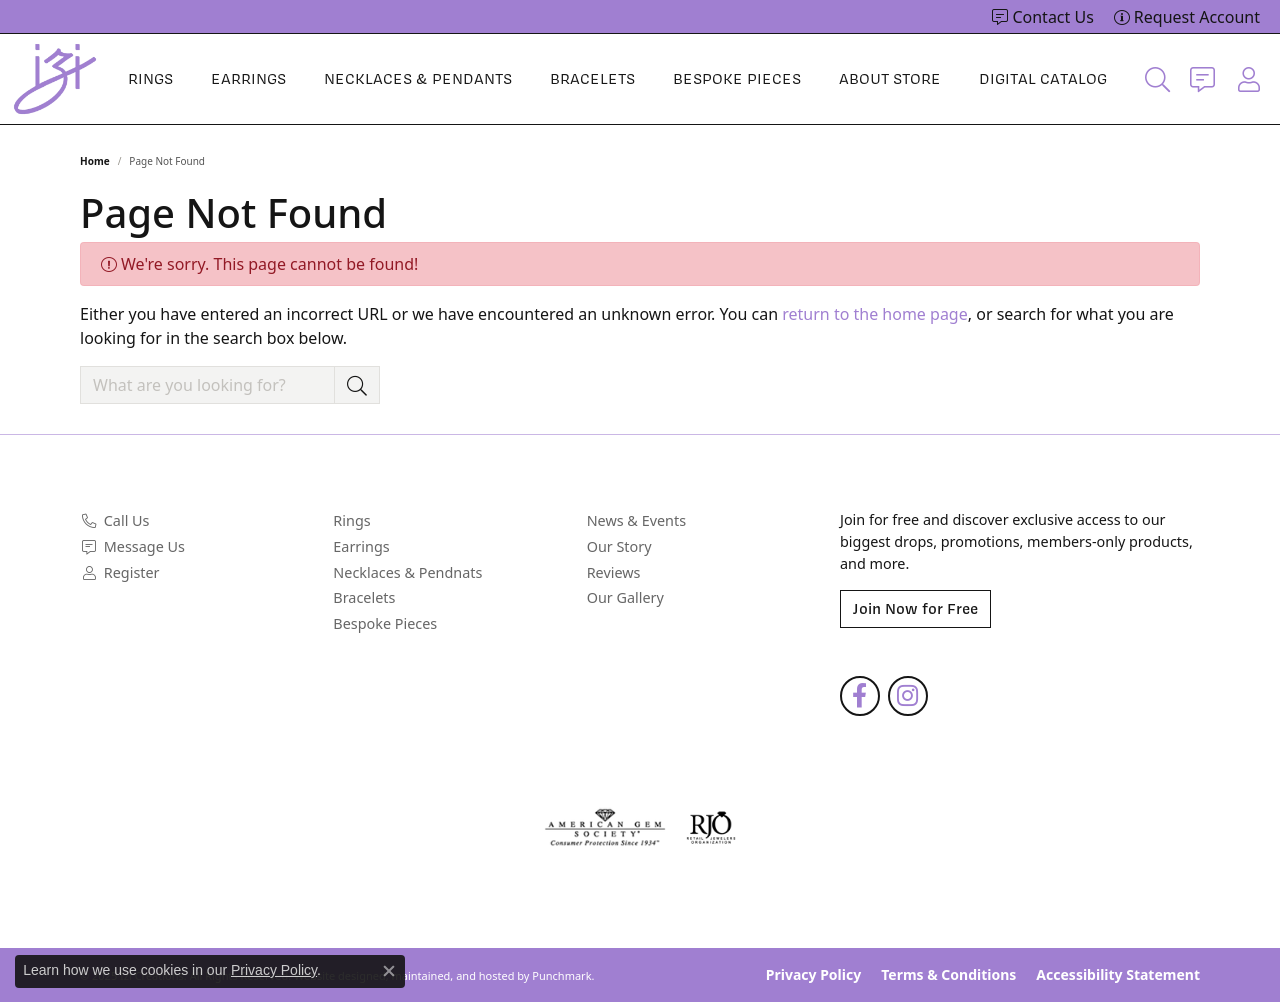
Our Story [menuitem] (619, 547)
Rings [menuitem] (351, 522)
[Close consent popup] (389, 971)
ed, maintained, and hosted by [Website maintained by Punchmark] (451, 975)
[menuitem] (196, 522)
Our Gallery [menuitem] (625, 598)
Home (95, 161)
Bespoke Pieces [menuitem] (385, 624)
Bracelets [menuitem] (364, 598)
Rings (150, 79)
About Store (890, 79)
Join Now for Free (915, 610)
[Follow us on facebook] (860, 697)
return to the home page (875, 314)
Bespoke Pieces (737, 79)
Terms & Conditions (948, 976)
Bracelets (592, 79)
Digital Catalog (1043, 79)
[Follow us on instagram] (908, 697)
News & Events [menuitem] (636, 522)
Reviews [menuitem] (614, 573)
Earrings (248, 79)
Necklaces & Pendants (418, 79)
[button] (196, 493)
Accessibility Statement (1118, 976)
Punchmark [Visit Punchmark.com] (561, 975)
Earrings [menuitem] (361, 547)
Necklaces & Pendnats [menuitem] (407, 573)
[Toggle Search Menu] (1157, 79)
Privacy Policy (813, 976)
